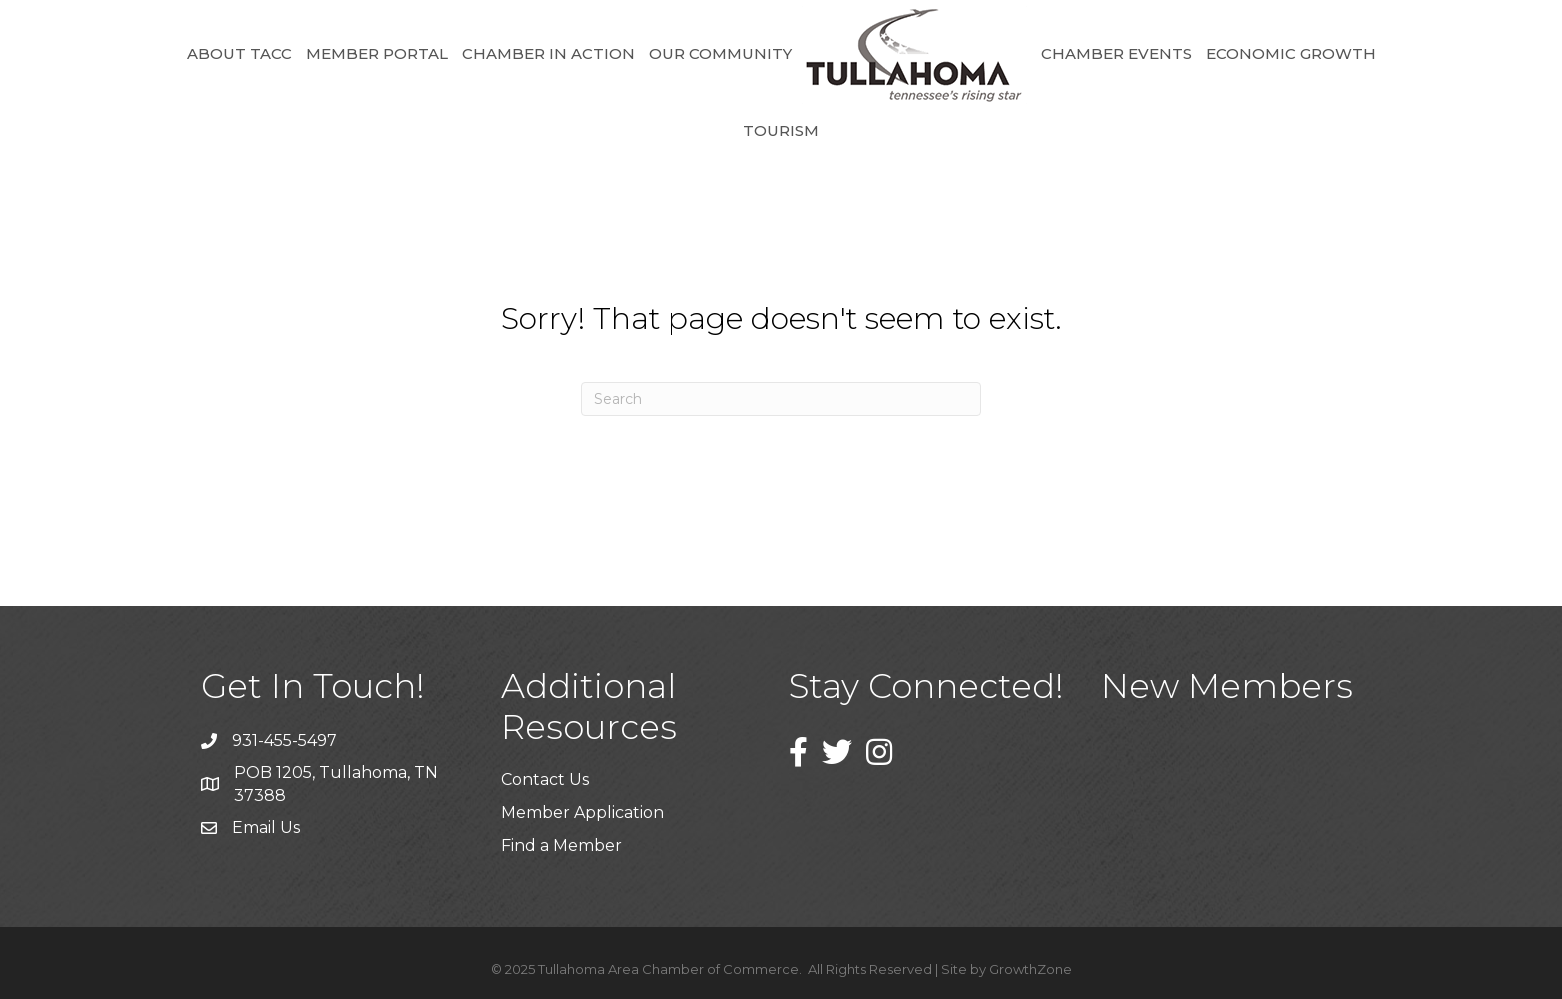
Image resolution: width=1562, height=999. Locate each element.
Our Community (720, 53)
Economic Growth (1291, 53)
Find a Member (561, 845)
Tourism (781, 130)
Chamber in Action (548, 53)
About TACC (239, 53)
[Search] (781, 399)
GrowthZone (1030, 969)
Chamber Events (1116, 53)
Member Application (582, 812)
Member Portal (377, 53)
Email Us (266, 827)
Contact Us (545, 779)
